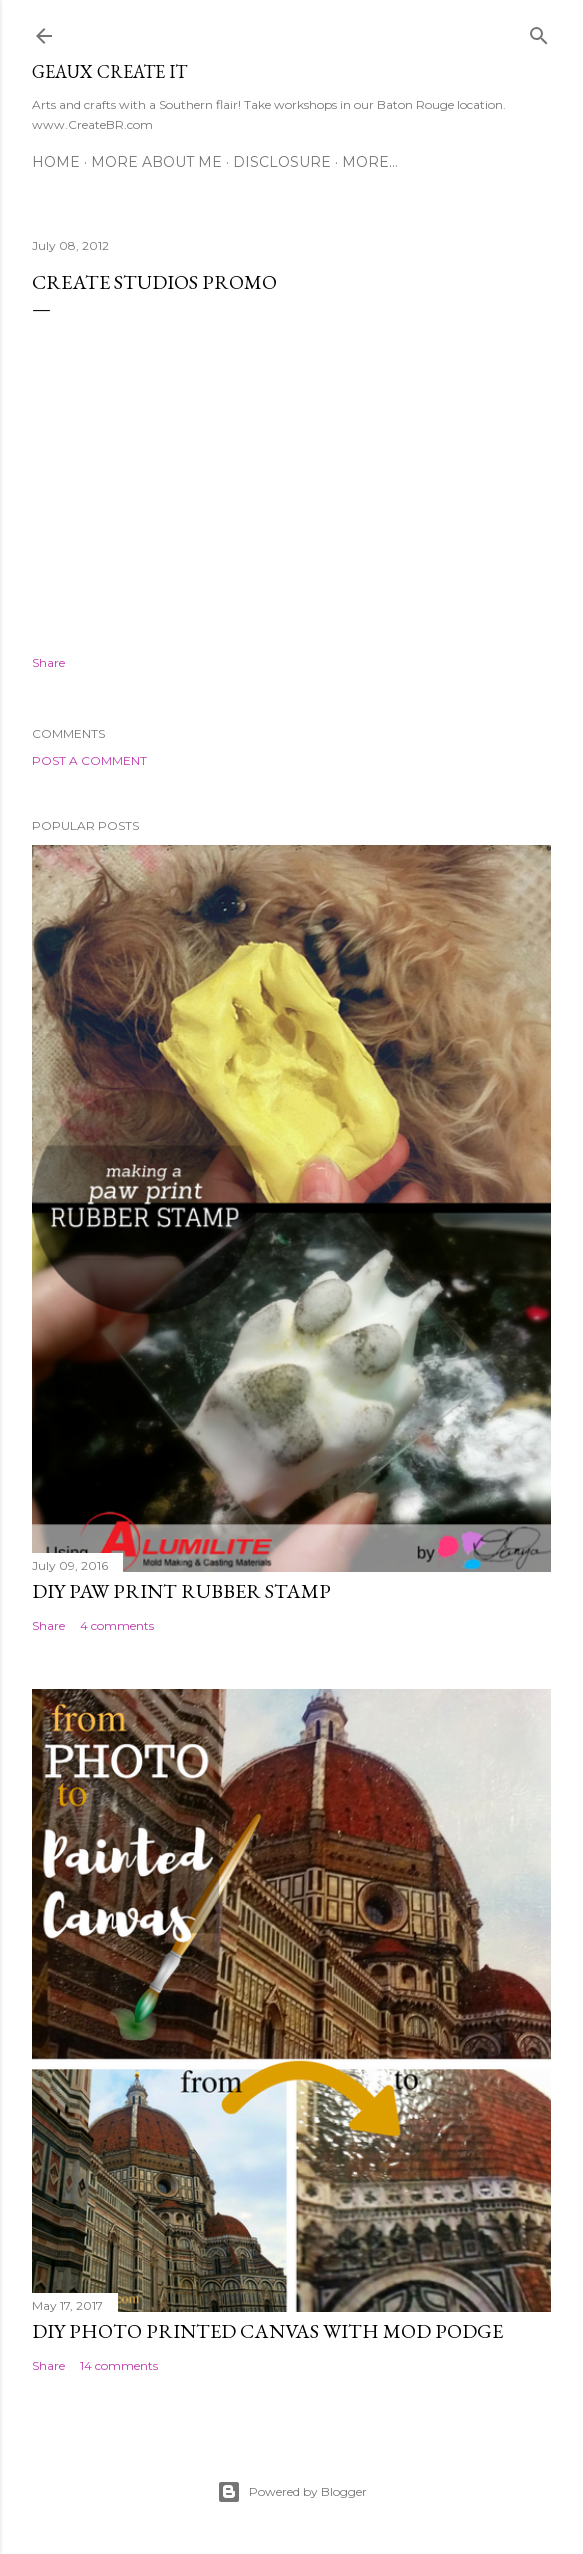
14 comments (119, 2365)
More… (370, 162)
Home (56, 162)
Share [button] (48, 662)
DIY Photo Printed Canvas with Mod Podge (267, 2331)
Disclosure (282, 162)
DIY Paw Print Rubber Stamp (181, 1591)
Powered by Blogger (292, 2492)
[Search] (539, 31)
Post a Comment (89, 760)
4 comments (117, 1625)
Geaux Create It (109, 71)
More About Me (156, 162)
